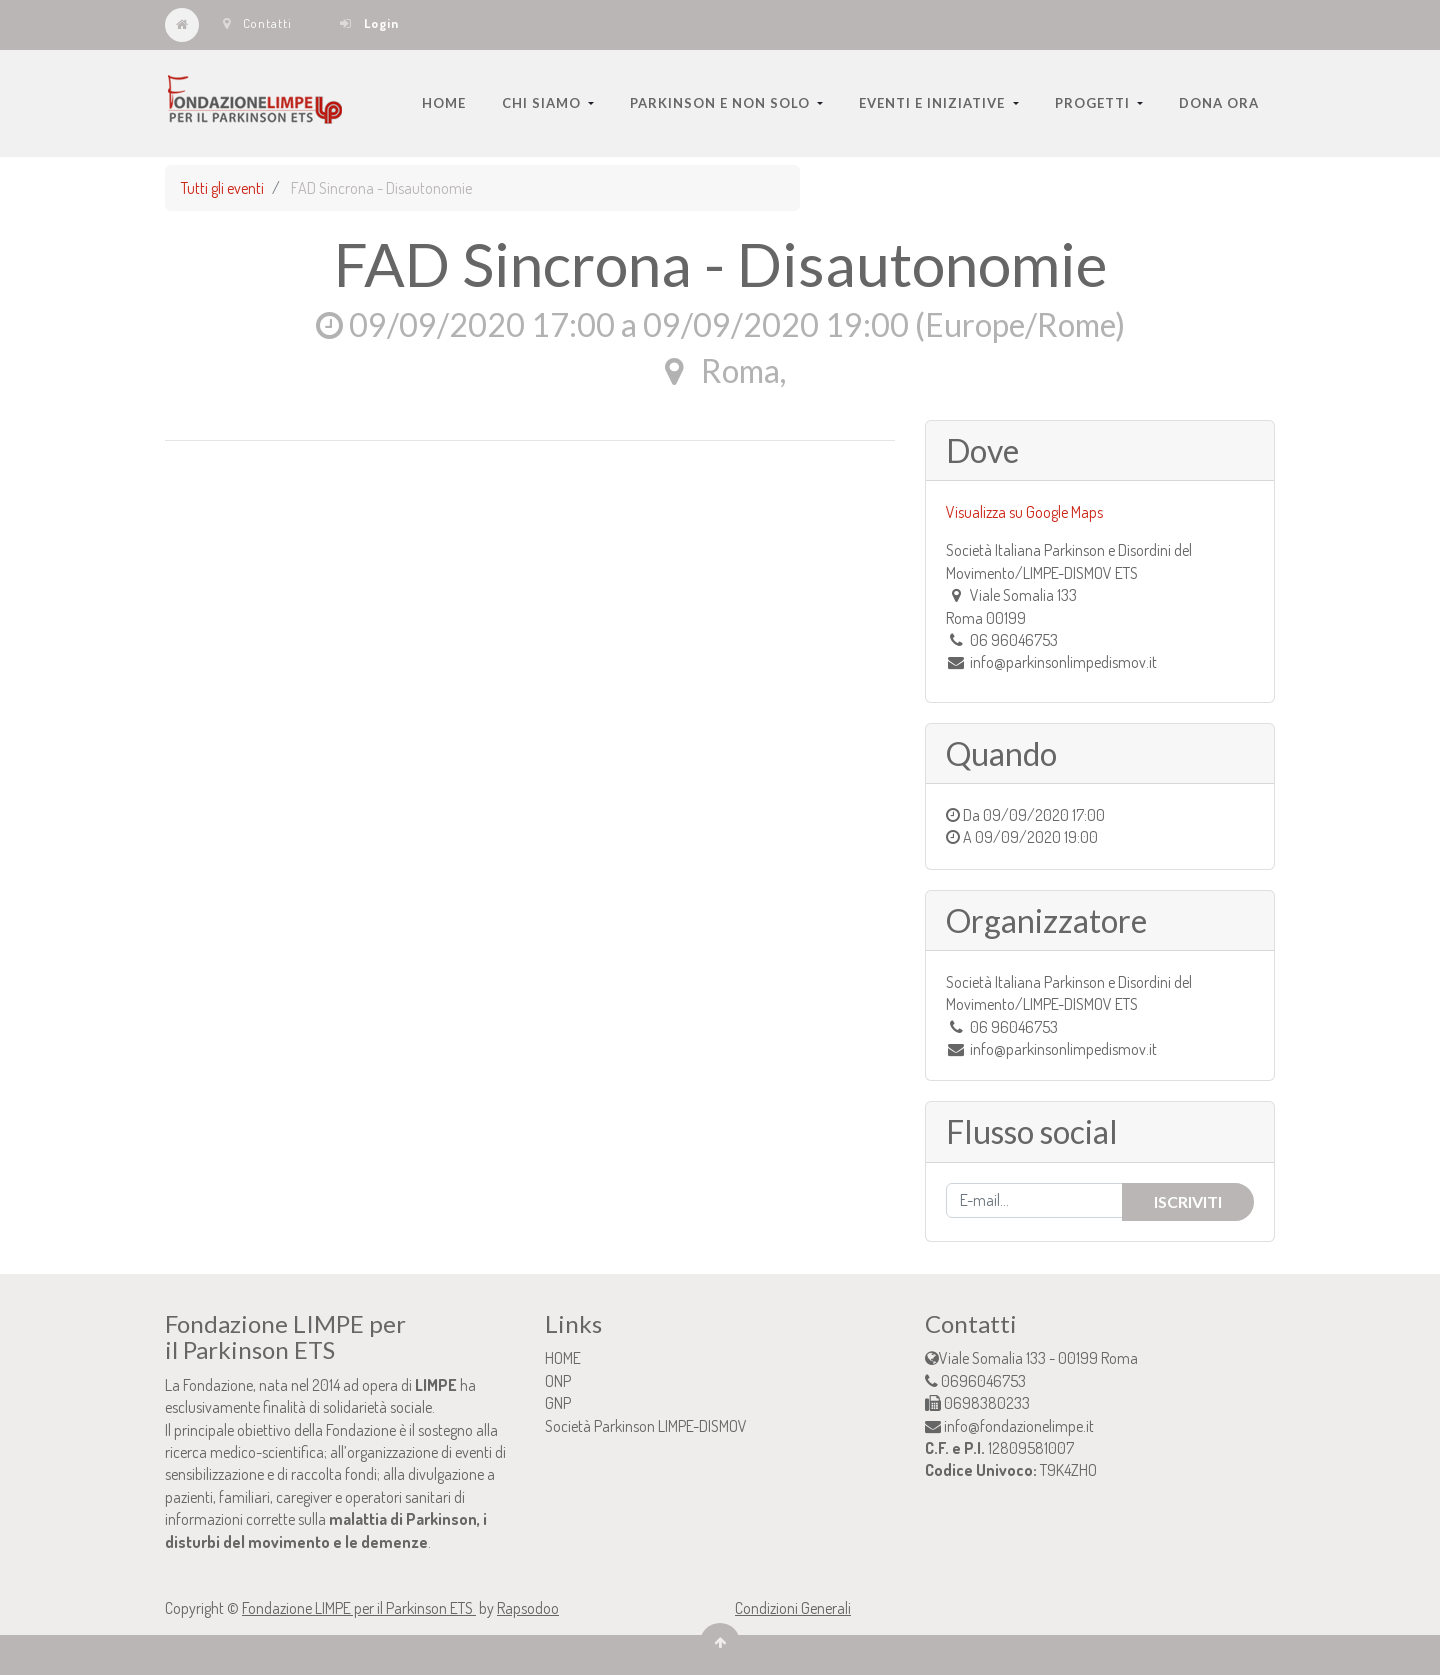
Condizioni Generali (793, 1608)
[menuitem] (444, 103)
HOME (563, 1358)
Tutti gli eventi (222, 188)
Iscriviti (1188, 1201)
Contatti (257, 23)
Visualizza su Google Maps (1024, 512)
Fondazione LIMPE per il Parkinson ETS (359, 1608)
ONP (558, 1381)
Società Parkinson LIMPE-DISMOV (646, 1426)
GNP (558, 1403)
